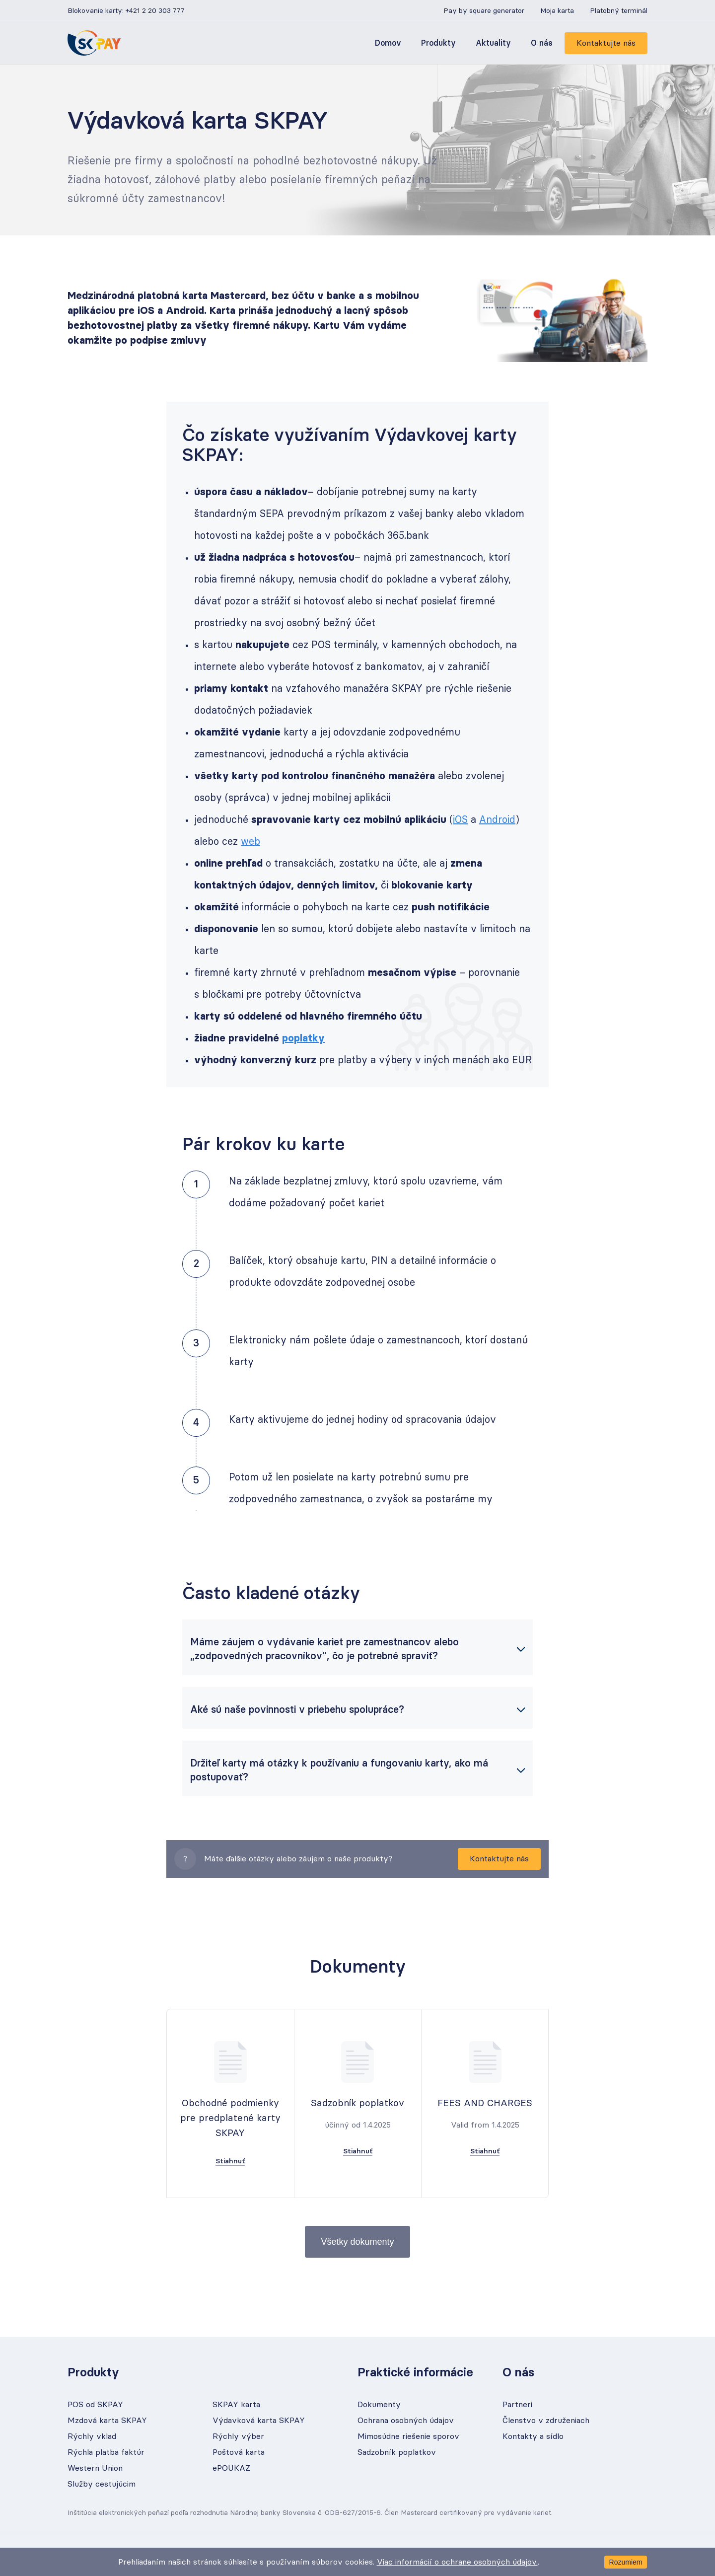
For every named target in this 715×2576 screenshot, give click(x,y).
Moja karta (557, 10)
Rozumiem (626, 2562)
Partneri (517, 2405)
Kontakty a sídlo (533, 2436)
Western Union (95, 2468)
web (250, 842)
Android (497, 820)
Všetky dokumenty (357, 2242)
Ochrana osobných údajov (406, 2421)
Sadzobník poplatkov (397, 2452)
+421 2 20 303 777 (155, 10)
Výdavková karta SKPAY (259, 2421)
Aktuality (493, 43)
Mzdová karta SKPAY (107, 2421)
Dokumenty (379, 2405)
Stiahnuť (230, 2161)
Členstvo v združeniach (545, 2421)
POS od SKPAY (95, 2405)
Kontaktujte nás (606, 43)
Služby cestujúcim (102, 2484)
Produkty (438, 43)
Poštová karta (239, 2452)
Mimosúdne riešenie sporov (408, 2436)
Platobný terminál (618, 10)
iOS (460, 820)
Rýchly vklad (92, 2436)
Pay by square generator (483, 10)
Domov (388, 43)
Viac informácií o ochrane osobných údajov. (457, 2562)
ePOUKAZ (231, 2468)
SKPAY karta (236, 2405)
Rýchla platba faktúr (106, 2452)
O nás (542, 43)
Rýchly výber (238, 2436)
